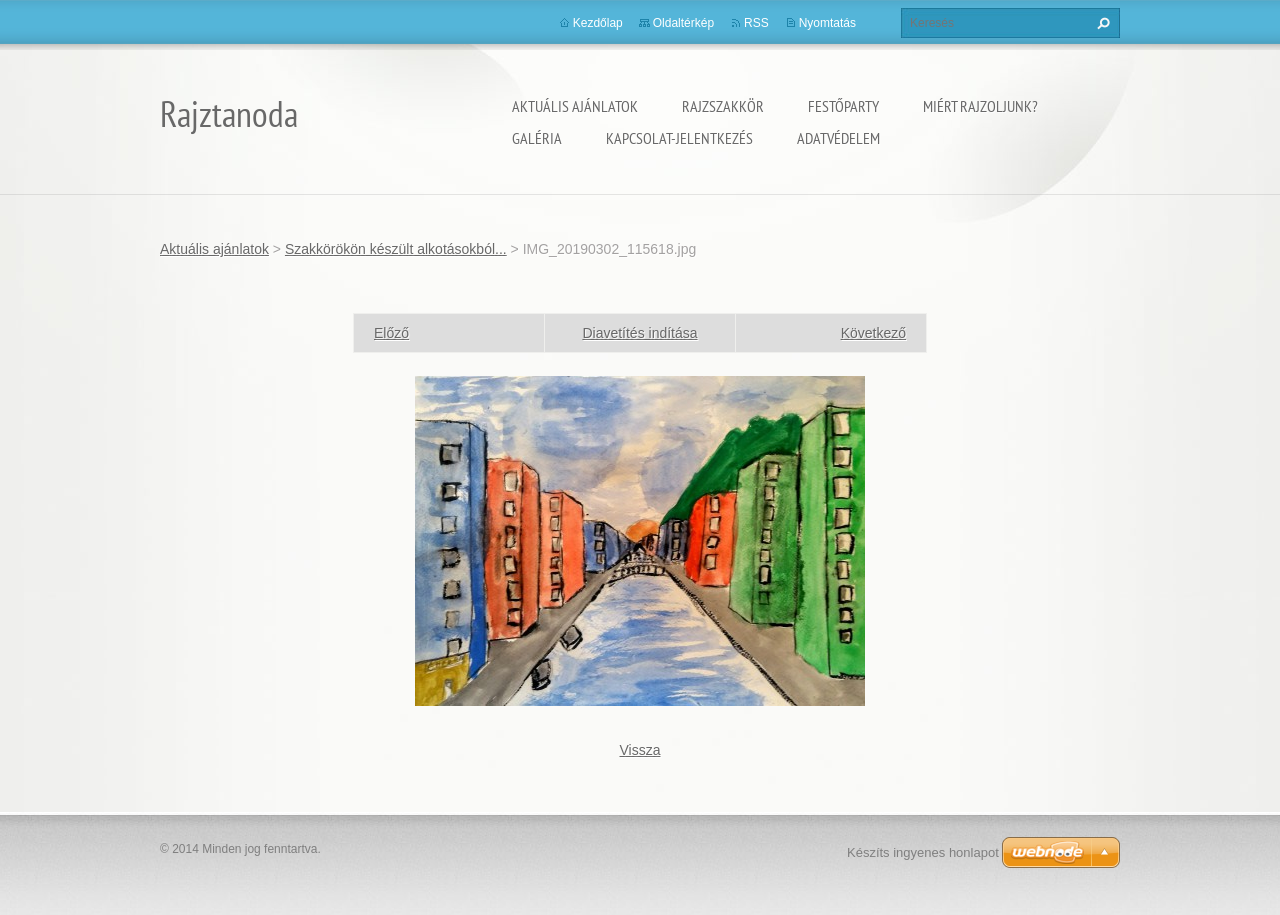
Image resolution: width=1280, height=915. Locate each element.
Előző (391, 333)
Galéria (537, 138)
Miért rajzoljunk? (980, 106)
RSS (756, 23)
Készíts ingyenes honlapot (923, 852)
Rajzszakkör (723, 106)
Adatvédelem (838, 138)
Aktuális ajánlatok (575, 106)
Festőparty (843, 106)
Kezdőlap (598, 23)
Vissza (640, 750)
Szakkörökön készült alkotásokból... (396, 249)
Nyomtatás (827, 23)
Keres (1101, 23)
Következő (873, 333)
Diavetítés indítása (639, 333)
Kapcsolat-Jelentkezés (679, 138)
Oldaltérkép (683, 23)
